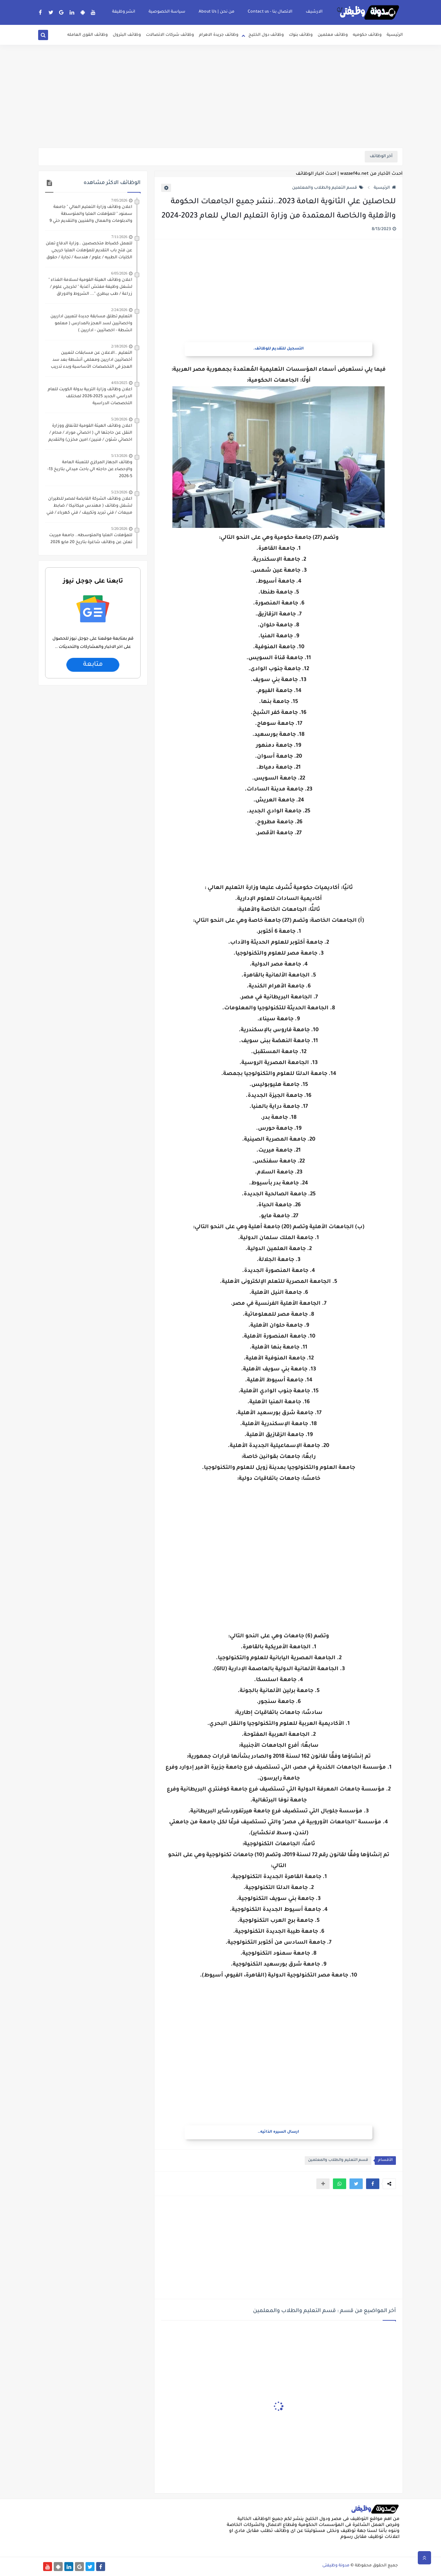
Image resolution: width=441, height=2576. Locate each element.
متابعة (93, 664)
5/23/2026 (119, 492)
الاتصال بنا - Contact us (270, 12)
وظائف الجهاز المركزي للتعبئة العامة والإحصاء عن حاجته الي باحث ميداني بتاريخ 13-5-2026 (89, 469)
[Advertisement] (220, 96)
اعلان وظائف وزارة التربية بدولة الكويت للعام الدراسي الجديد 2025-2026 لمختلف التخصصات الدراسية (90, 396)
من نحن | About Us (216, 12)
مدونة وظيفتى (335, 2565)
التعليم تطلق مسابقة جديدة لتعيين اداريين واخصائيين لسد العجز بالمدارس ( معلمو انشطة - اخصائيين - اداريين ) (91, 323)
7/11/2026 (119, 236)
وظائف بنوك (301, 35)
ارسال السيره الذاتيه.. (278, 2132)
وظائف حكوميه (367, 35)
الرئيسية (395, 35)
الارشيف (314, 12)
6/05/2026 (119, 273)
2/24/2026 (119, 309)
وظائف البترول (127, 35)
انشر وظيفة (123, 12)
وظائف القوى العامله (87, 35)
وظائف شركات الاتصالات (170, 35)
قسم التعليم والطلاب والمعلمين (327, 188)
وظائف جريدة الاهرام (218, 35)
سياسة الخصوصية (167, 12)
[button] (372, 2183)
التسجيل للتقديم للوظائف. (278, 349)
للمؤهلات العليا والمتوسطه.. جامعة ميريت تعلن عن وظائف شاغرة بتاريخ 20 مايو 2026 (90, 539)
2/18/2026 (119, 346)
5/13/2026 (119, 455)
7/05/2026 (119, 200)
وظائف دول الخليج (266, 35)
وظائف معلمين (333, 35)
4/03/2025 (119, 382)
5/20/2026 (119, 419)
